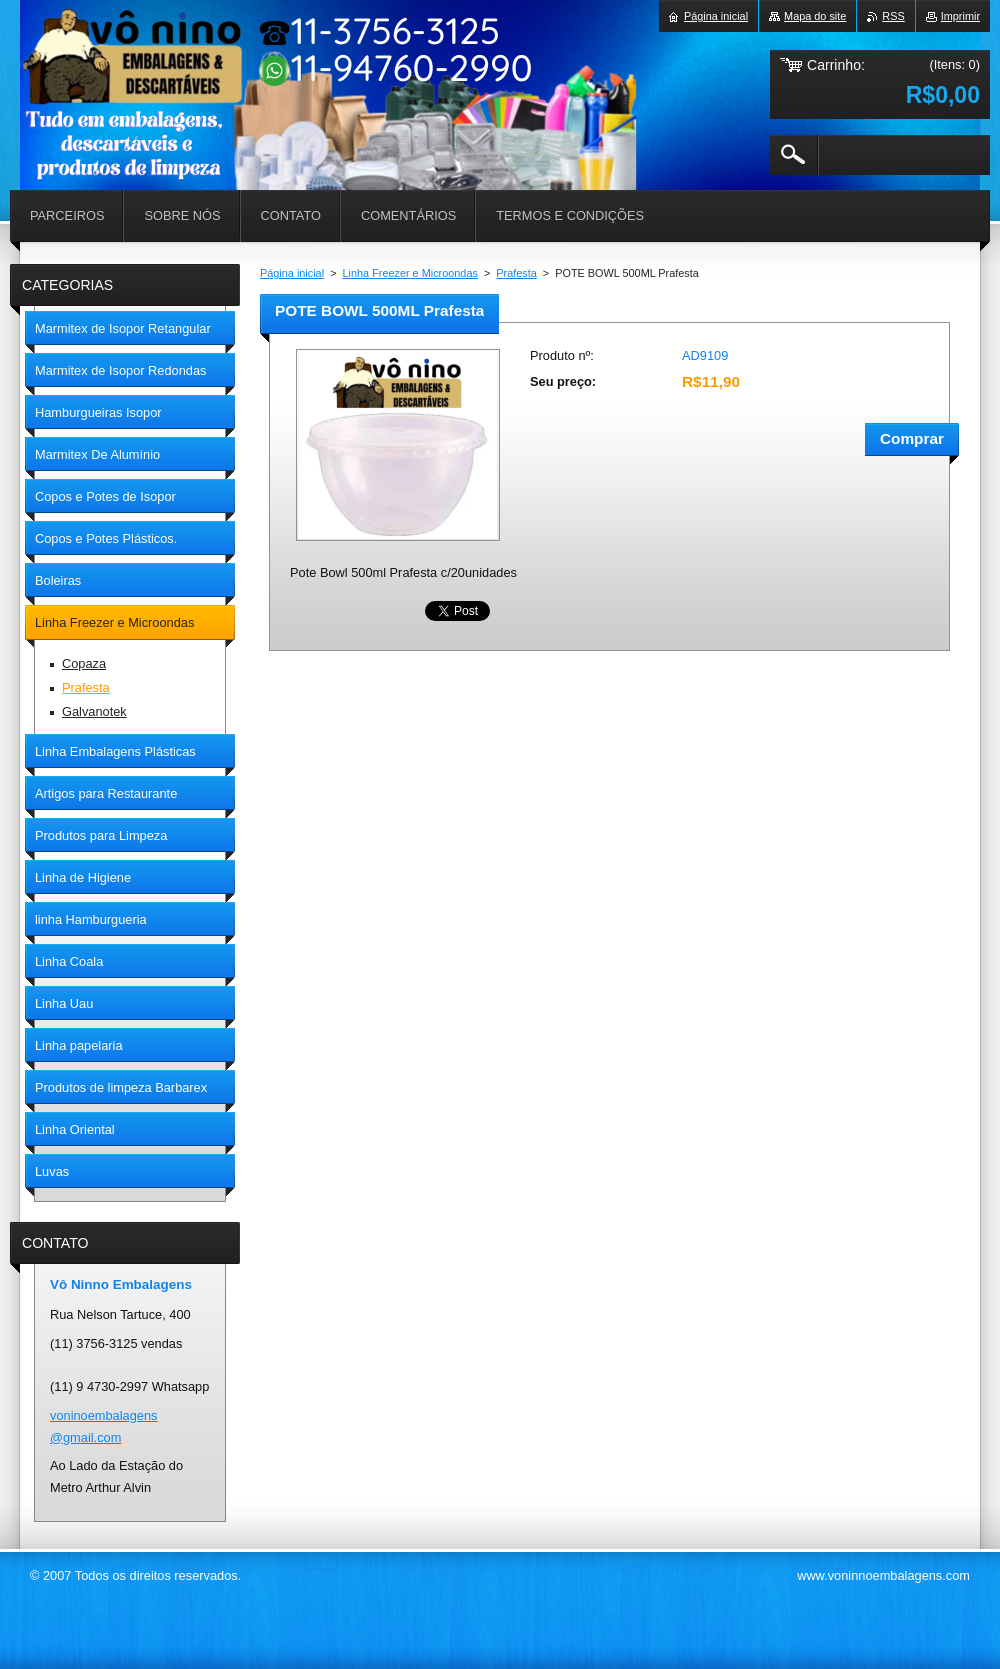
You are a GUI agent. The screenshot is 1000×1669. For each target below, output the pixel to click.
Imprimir (960, 16)
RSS (893, 16)
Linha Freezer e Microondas (410, 273)
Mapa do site (815, 16)
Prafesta (516, 273)
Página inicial (292, 273)
